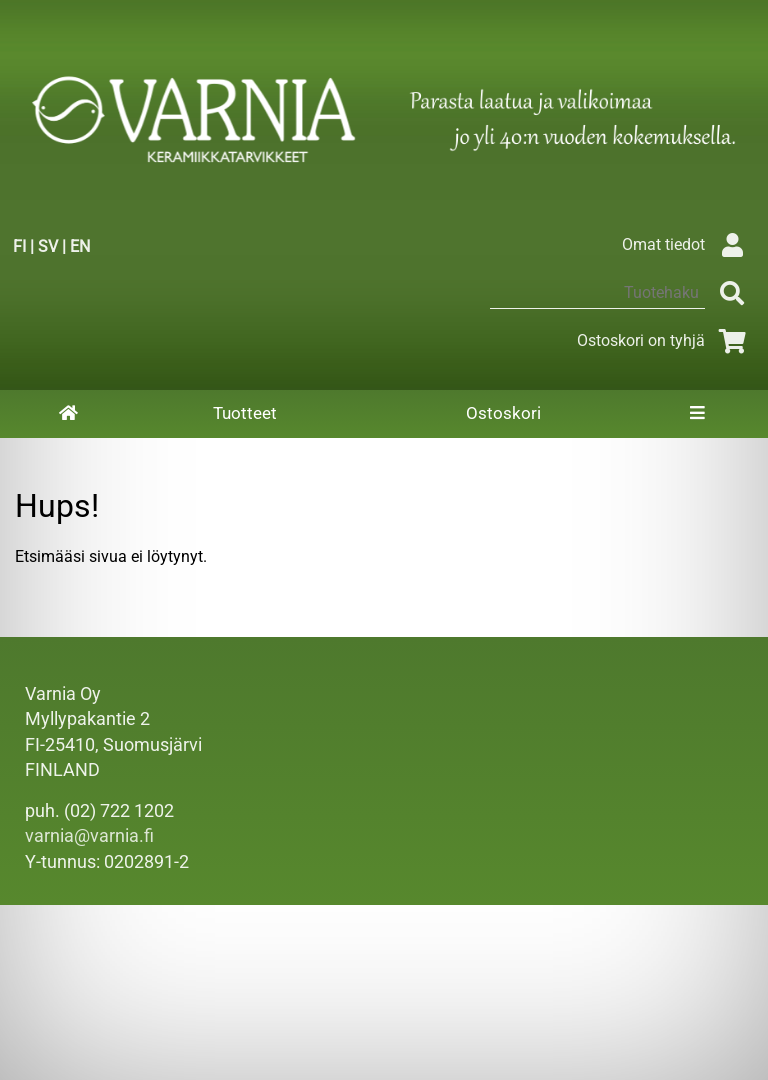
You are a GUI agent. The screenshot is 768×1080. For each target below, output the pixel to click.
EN (80, 246)
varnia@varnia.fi (89, 836)
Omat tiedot (687, 244)
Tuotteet (245, 413)
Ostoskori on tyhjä (665, 340)
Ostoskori (503, 413)
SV (48, 246)
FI (19, 246)
